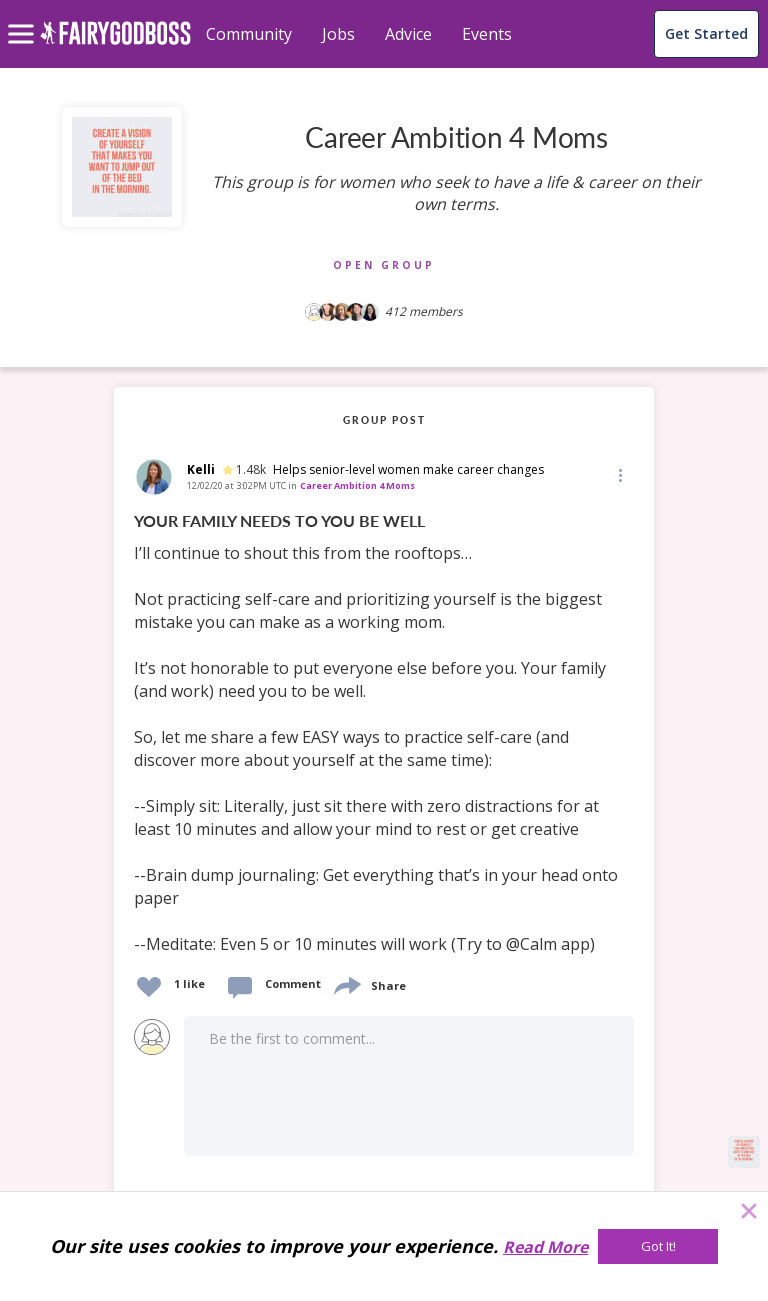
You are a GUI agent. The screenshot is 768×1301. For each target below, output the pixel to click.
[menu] (24, 18)
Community (249, 34)
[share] (346, 983)
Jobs (338, 34)
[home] (115, 44)
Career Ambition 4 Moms (357, 485)
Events (487, 34)
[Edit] (619, 474)
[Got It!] (658, 1246)
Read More (545, 1247)
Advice (408, 34)
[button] (619, 475)
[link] (384, 733)
